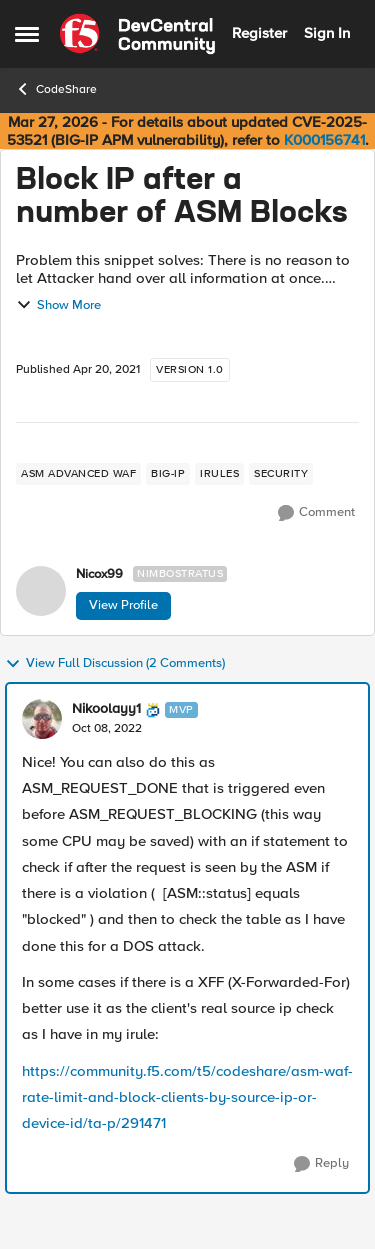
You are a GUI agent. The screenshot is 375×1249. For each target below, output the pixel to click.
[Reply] (321, 1164)
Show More (58, 305)
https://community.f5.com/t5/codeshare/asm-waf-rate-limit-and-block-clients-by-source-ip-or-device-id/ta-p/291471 (187, 1097)
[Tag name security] (281, 474)
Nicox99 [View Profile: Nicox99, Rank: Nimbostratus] (99, 574)
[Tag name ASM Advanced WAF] (78, 474)
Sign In (327, 33)
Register (259, 33)
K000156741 (324, 140)
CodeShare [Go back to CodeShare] (56, 89)
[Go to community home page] (137, 34)
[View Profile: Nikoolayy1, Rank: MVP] (42, 719)
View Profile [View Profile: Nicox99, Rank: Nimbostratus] (123, 605)
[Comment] (316, 513)
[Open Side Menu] (27, 34)
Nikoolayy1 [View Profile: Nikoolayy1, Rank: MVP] (106, 709)
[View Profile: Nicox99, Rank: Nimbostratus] (41, 591)
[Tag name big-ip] (168, 474)
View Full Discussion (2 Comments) (115, 664)
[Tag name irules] (219, 474)
